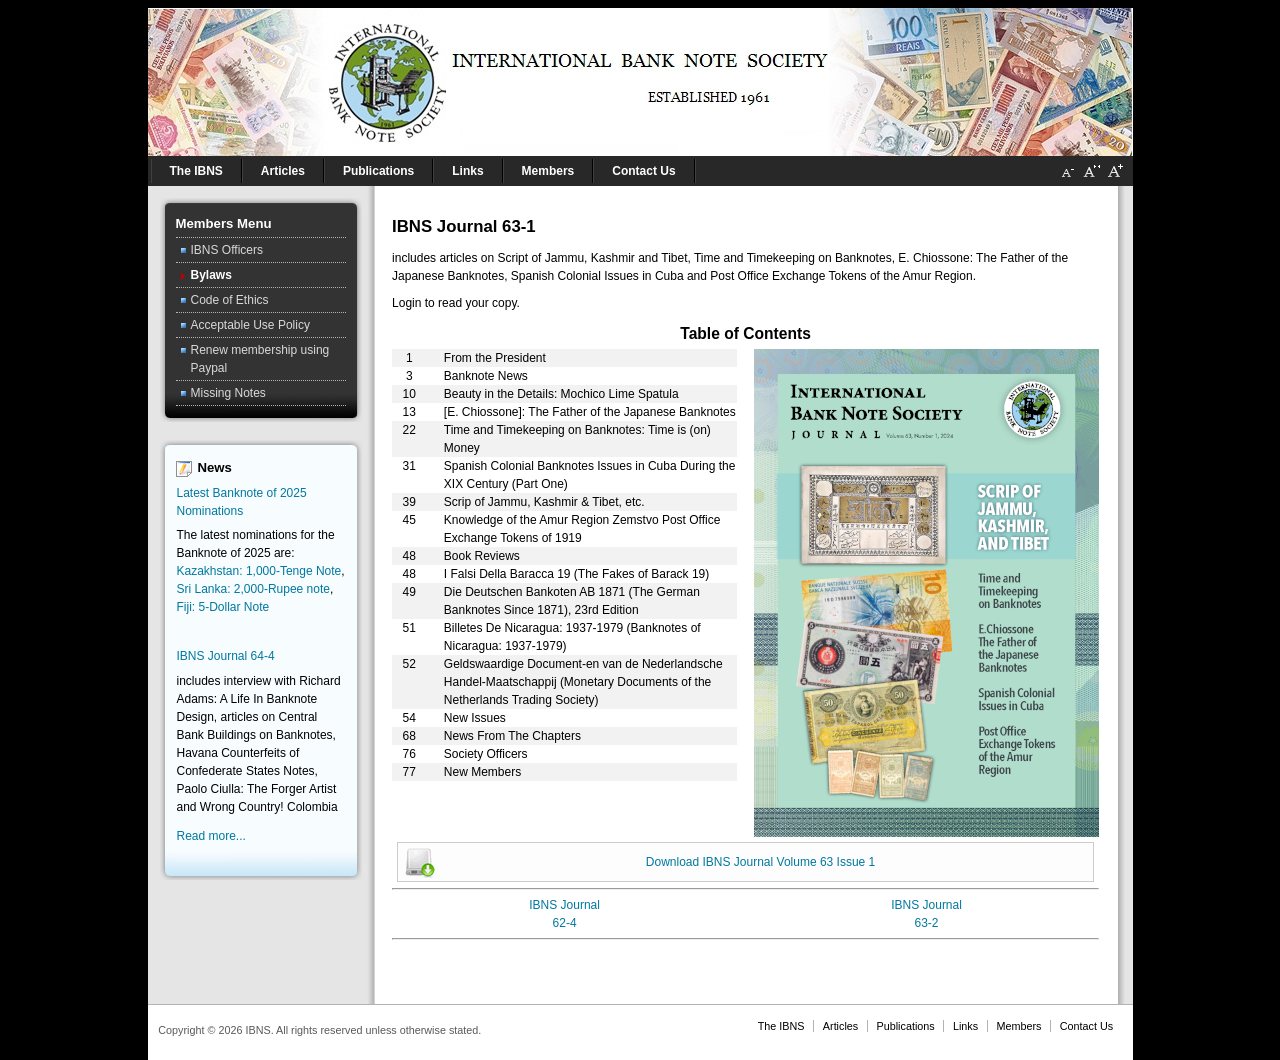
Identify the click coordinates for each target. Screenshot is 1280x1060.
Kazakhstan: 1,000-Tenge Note (259, 571)
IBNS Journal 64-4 (226, 656)
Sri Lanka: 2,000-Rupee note (253, 589)
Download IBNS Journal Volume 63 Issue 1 (760, 862)
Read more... (211, 836)
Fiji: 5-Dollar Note (223, 607)
